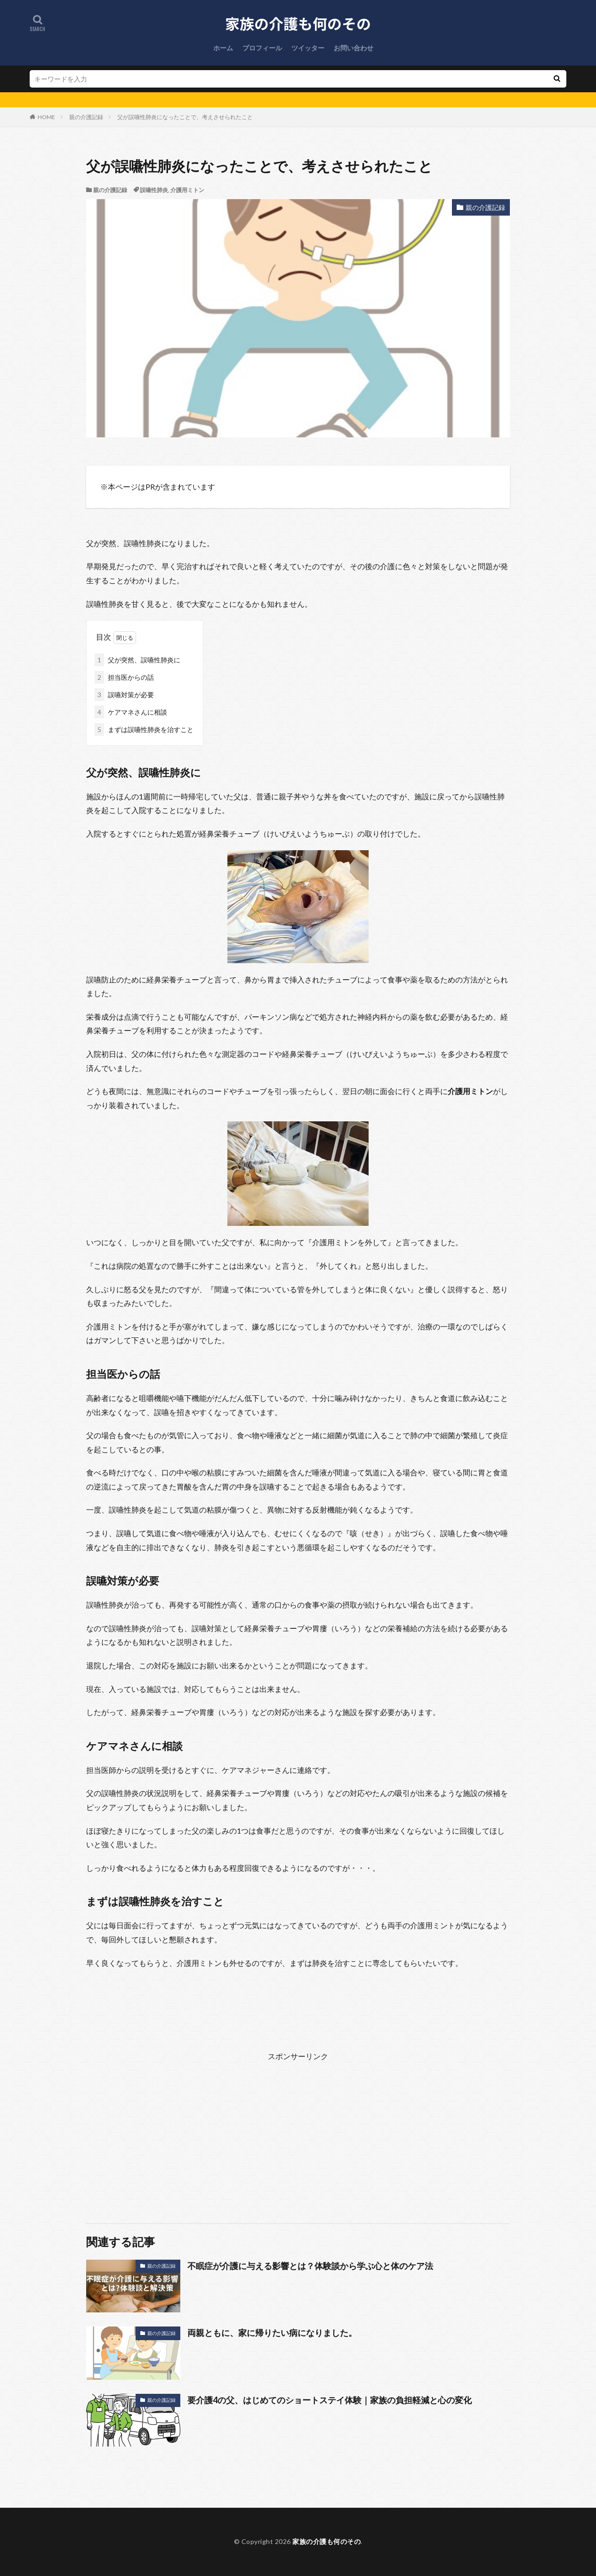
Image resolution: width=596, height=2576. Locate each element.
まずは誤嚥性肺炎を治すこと (144, 729)
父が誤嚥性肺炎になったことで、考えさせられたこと (185, 117)
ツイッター (307, 48)
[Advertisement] (298, 2129)
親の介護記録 (86, 117)
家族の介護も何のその (326, 2541)
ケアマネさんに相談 (131, 712)
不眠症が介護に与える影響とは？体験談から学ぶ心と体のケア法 (310, 2266)
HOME (46, 117)
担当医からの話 (124, 677)
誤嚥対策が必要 (124, 694)
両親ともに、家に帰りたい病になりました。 (272, 2332)
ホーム (223, 48)
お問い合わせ (353, 48)
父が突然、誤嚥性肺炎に (137, 659)
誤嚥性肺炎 (154, 189)
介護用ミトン (187, 189)
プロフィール (262, 48)
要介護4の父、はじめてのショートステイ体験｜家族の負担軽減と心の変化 (329, 2400)
